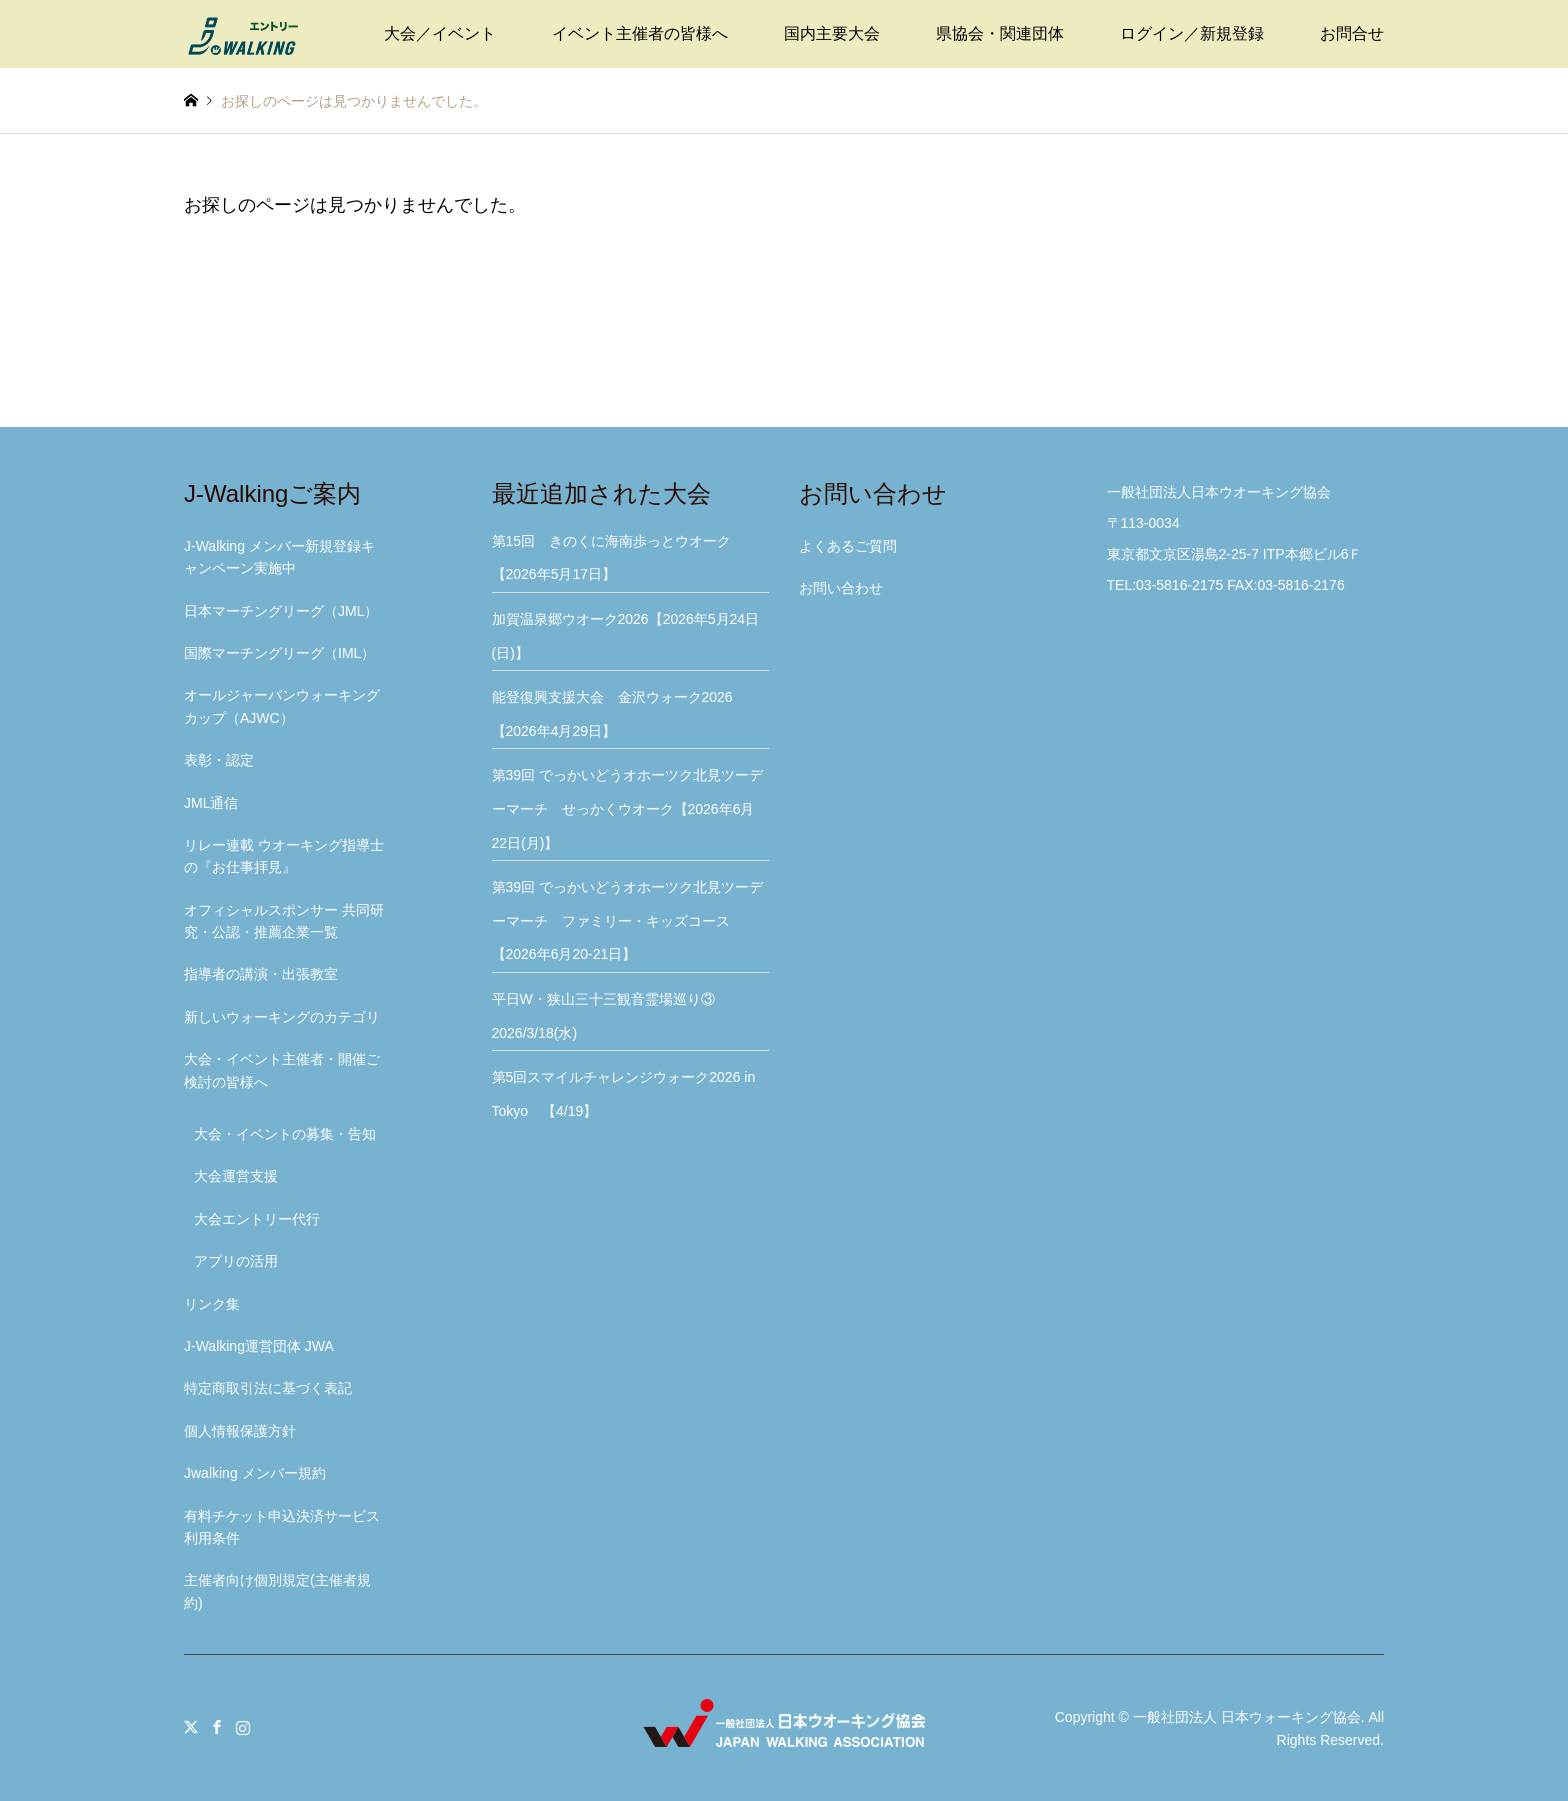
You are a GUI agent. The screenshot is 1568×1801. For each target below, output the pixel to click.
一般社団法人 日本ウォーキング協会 (1247, 1717)
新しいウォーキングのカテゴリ (282, 1017)
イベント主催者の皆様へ (640, 33)
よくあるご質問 (848, 546)
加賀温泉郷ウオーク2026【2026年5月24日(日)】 (626, 636)
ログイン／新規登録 (1192, 33)
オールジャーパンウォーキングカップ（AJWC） (282, 706)
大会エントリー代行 (257, 1219)
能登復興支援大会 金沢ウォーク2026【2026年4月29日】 (612, 714)
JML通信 (211, 803)
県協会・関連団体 (1000, 33)
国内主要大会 (832, 33)
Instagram (243, 1727)
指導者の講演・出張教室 (261, 974)
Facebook (217, 1727)
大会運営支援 (236, 1176)
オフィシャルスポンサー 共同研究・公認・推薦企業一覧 (284, 921)
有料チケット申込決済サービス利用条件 (282, 1527)
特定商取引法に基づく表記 (268, 1388)
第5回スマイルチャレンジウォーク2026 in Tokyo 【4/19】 (631, 1094)
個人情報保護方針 (240, 1431)
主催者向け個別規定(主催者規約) (277, 1591)
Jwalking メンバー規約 (255, 1473)
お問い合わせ (841, 588)
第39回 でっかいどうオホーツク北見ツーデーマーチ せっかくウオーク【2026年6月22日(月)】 (627, 808)
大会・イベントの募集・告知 (285, 1134)
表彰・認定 (219, 760)
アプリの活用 (236, 1261)
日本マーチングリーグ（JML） (281, 611)
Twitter (191, 1727)
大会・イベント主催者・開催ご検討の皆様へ (282, 1070)
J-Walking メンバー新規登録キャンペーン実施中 (279, 557)
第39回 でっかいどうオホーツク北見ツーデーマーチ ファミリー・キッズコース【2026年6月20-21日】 (627, 920)
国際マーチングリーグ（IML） (279, 653)
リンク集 (212, 1304)
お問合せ (1352, 33)
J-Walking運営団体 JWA (259, 1346)
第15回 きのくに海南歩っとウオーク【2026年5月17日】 (612, 558)
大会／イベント (440, 33)
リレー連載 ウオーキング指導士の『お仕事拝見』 (284, 856)
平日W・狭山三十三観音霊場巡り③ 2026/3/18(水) (610, 1016)
